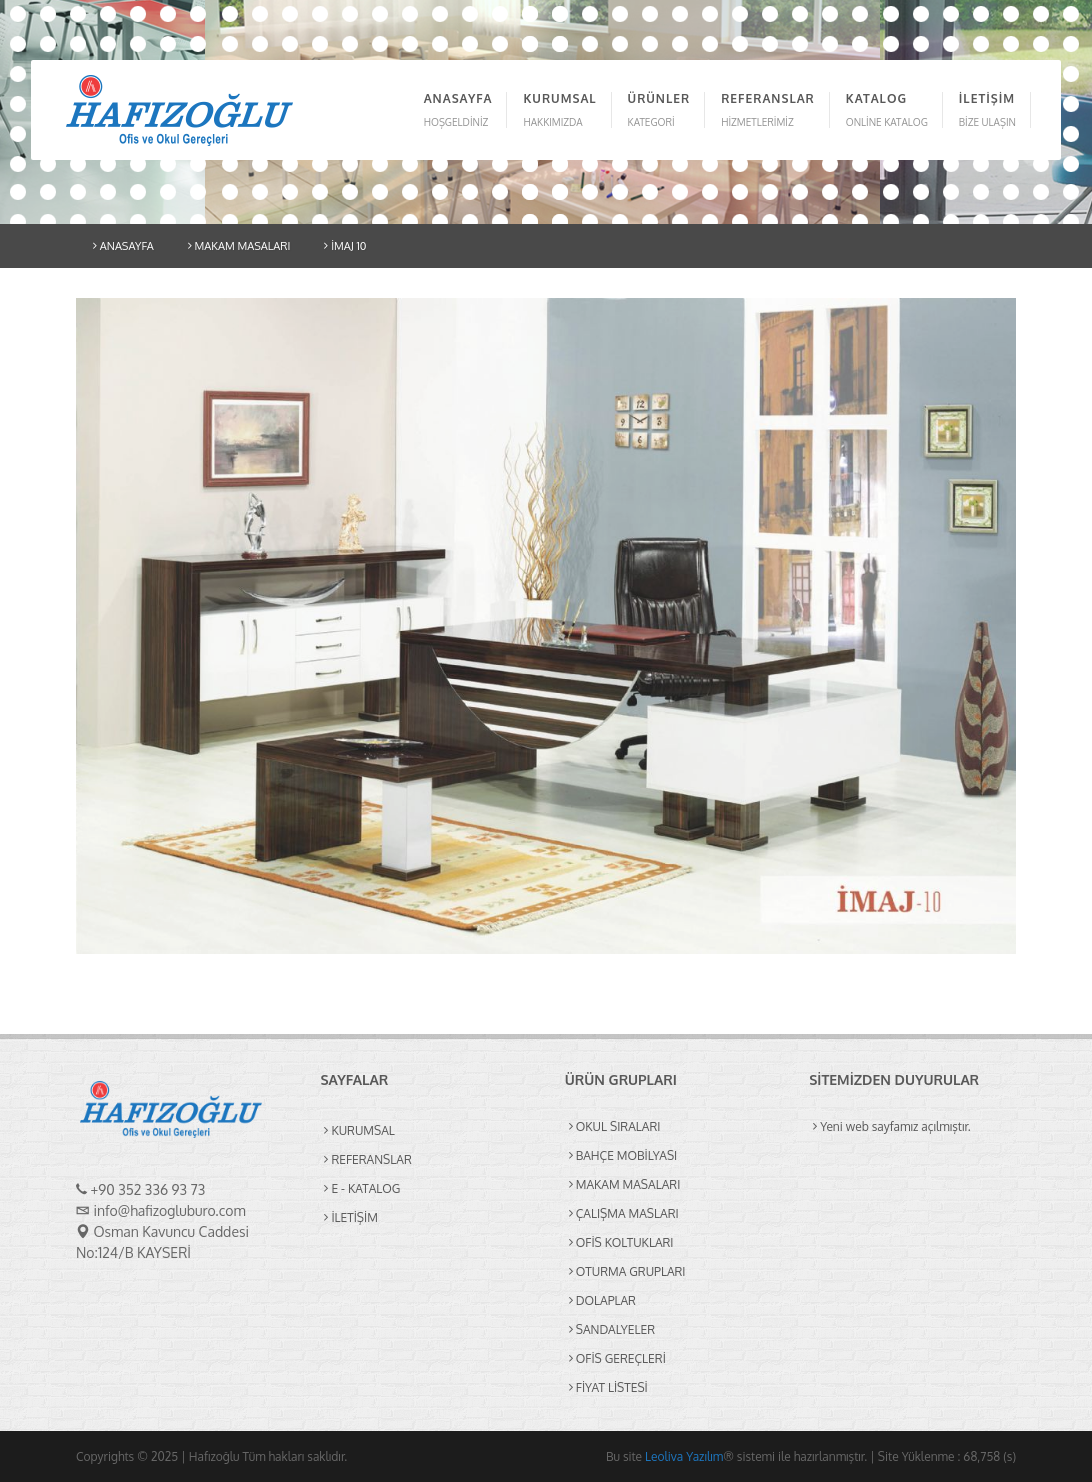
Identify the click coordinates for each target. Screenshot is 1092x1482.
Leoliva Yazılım (684, 1456)
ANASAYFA (123, 246)
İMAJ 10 (345, 246)
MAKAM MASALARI (239, 246)
